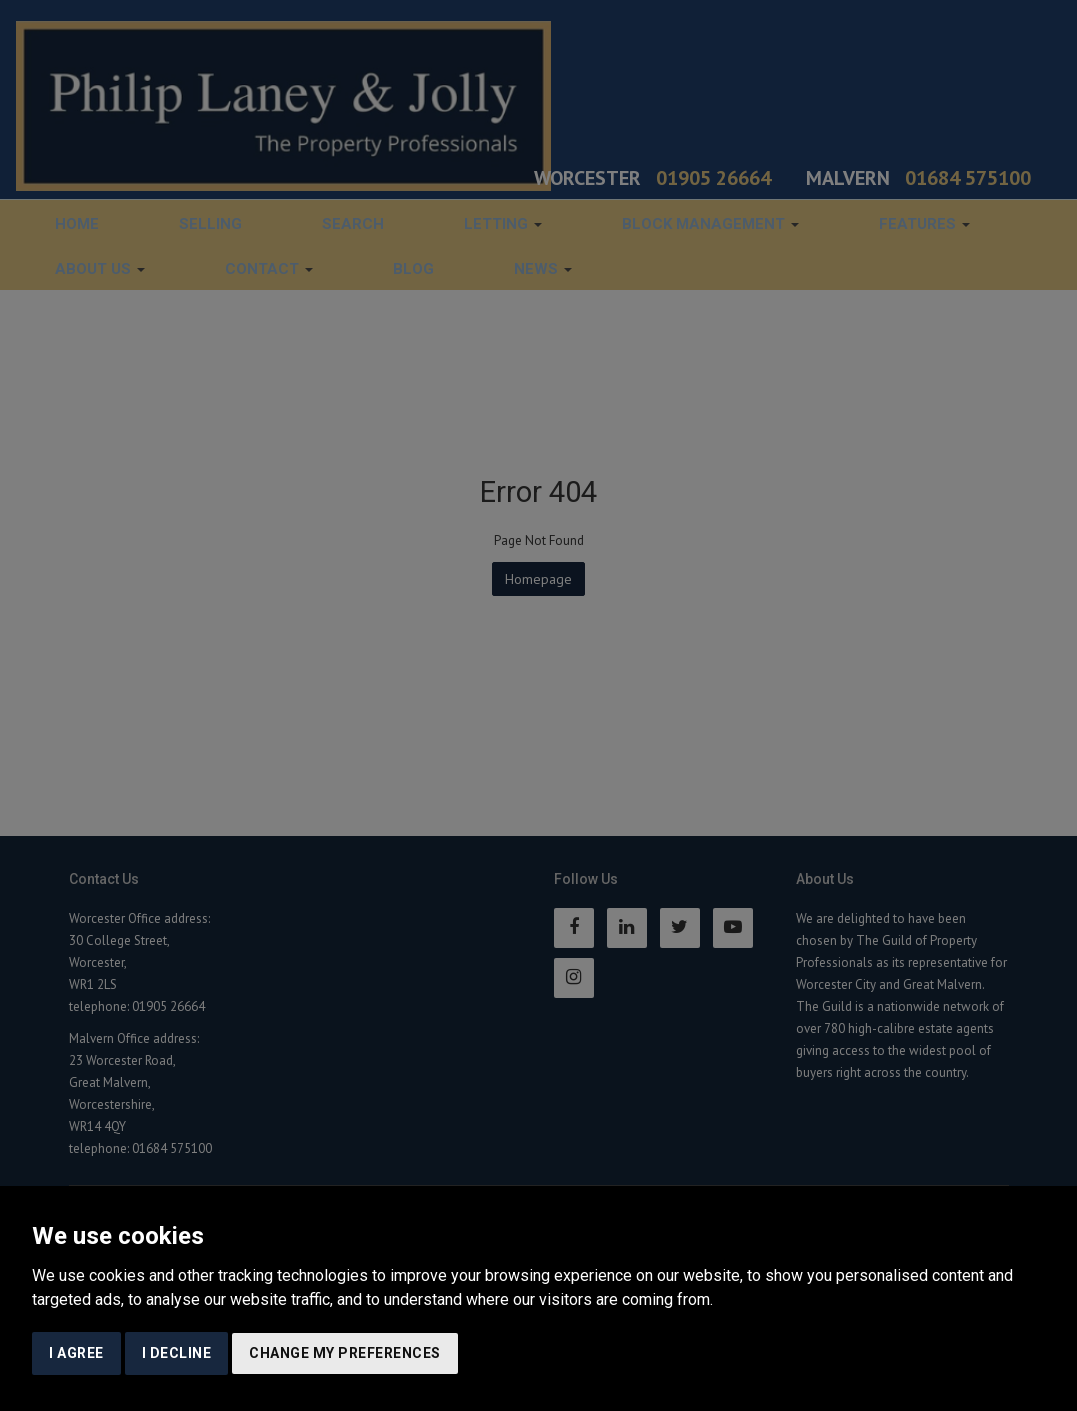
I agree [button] (76, 1353)
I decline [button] (177, 1353)
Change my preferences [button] (345, 1353)
